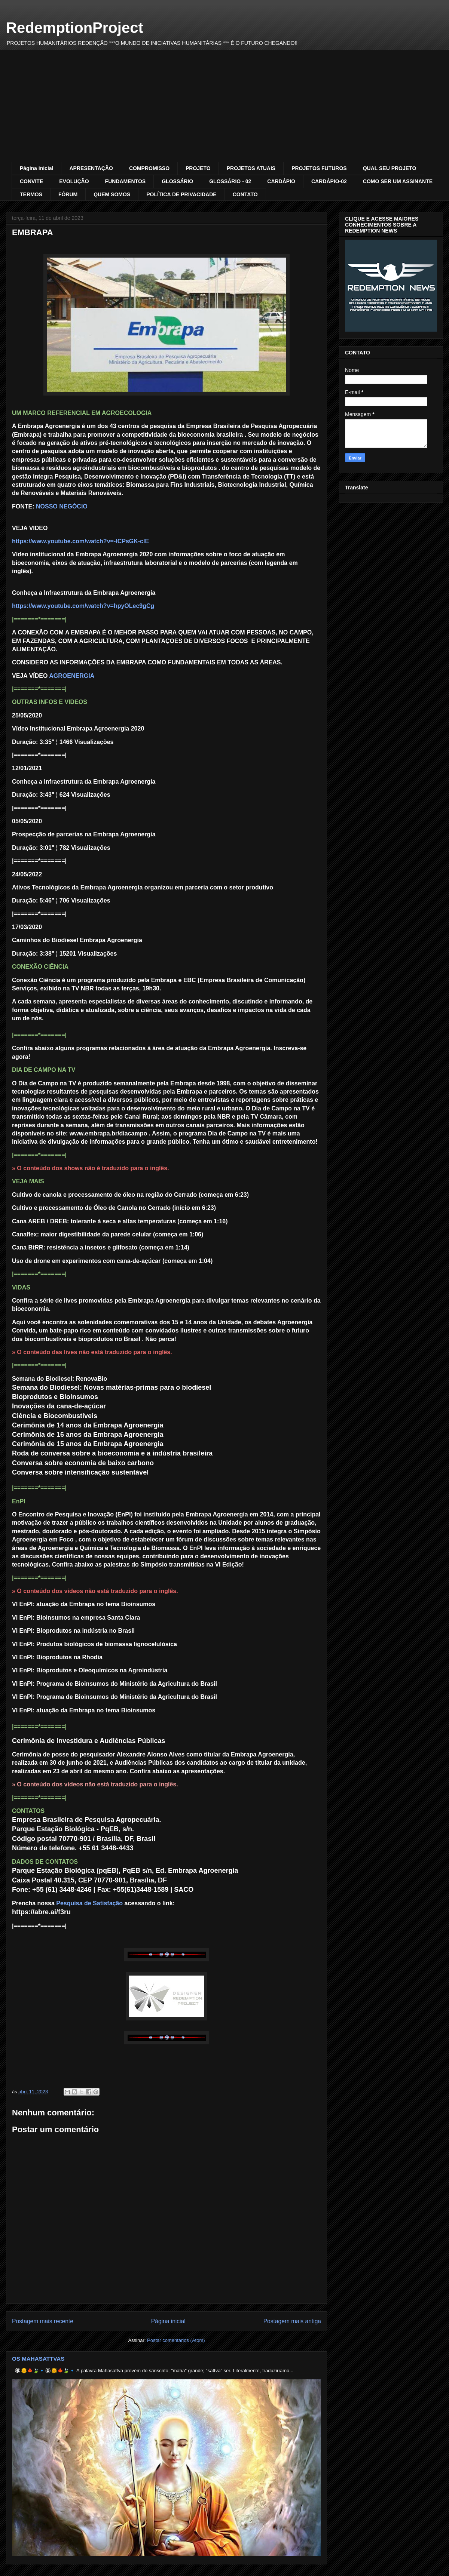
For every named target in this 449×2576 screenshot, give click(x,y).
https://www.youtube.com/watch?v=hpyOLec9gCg (83, 606)
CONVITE (31, 181)
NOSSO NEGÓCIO (62, 506)
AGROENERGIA (71, 676)
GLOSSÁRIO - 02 (230, 181)
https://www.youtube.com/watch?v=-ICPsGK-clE (80, 541)
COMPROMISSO (149, 168)
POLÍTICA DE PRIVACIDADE (181, 194)
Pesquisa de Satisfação (89, 1903)
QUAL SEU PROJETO (389, 168)
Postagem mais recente (42, 2321)
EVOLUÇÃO (74, 181)
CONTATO (245, 194)
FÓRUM (67, 194)
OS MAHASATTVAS (38, 2358)
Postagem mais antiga (292, 2321)
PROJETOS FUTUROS (319, 168)
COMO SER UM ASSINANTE (398, 181)
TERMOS (31, 194)
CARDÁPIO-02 (329, 181)
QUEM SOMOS (112, 194)
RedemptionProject (74, 27)
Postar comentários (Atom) (176, 2340)
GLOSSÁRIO (177, 181)
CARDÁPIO (281, 181)
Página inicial (36, 168)
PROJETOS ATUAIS (251, 168)
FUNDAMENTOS (125, 181)
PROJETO (198, 168)
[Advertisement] (224, 105)
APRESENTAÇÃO (91, 168)
